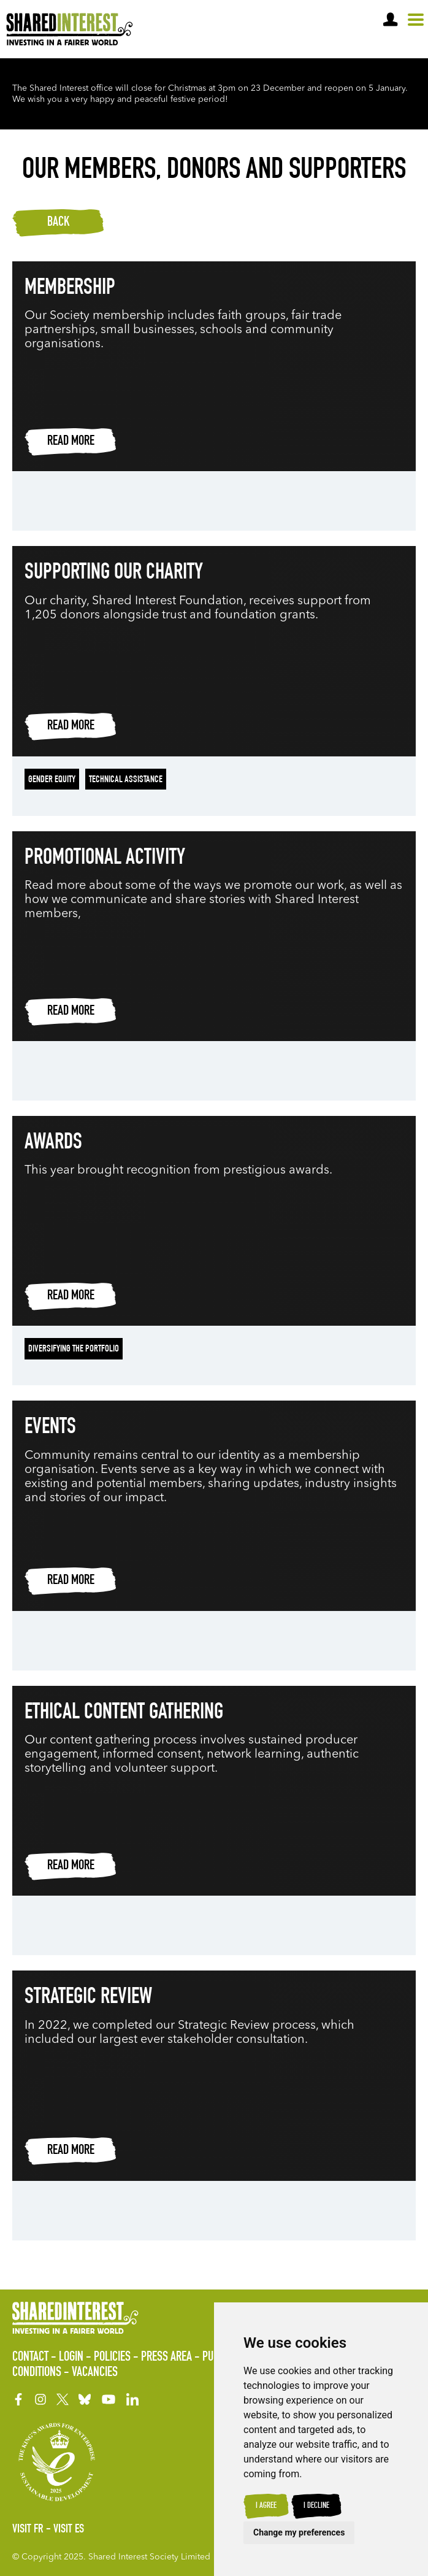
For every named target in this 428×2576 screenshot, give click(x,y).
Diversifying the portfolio (73, 1350)
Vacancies (95, 2373)
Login (71, 2357)
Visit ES (68, 2530)
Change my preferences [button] (299, 2532)
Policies (112, 2357)
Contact (30, 2357)
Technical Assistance (125, 780)
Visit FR (28, 2530)
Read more (70, 441)
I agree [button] (266, 2506)
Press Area (166, 2357)
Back (58, 222)
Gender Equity (51, 780)
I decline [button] (316, 2506)
